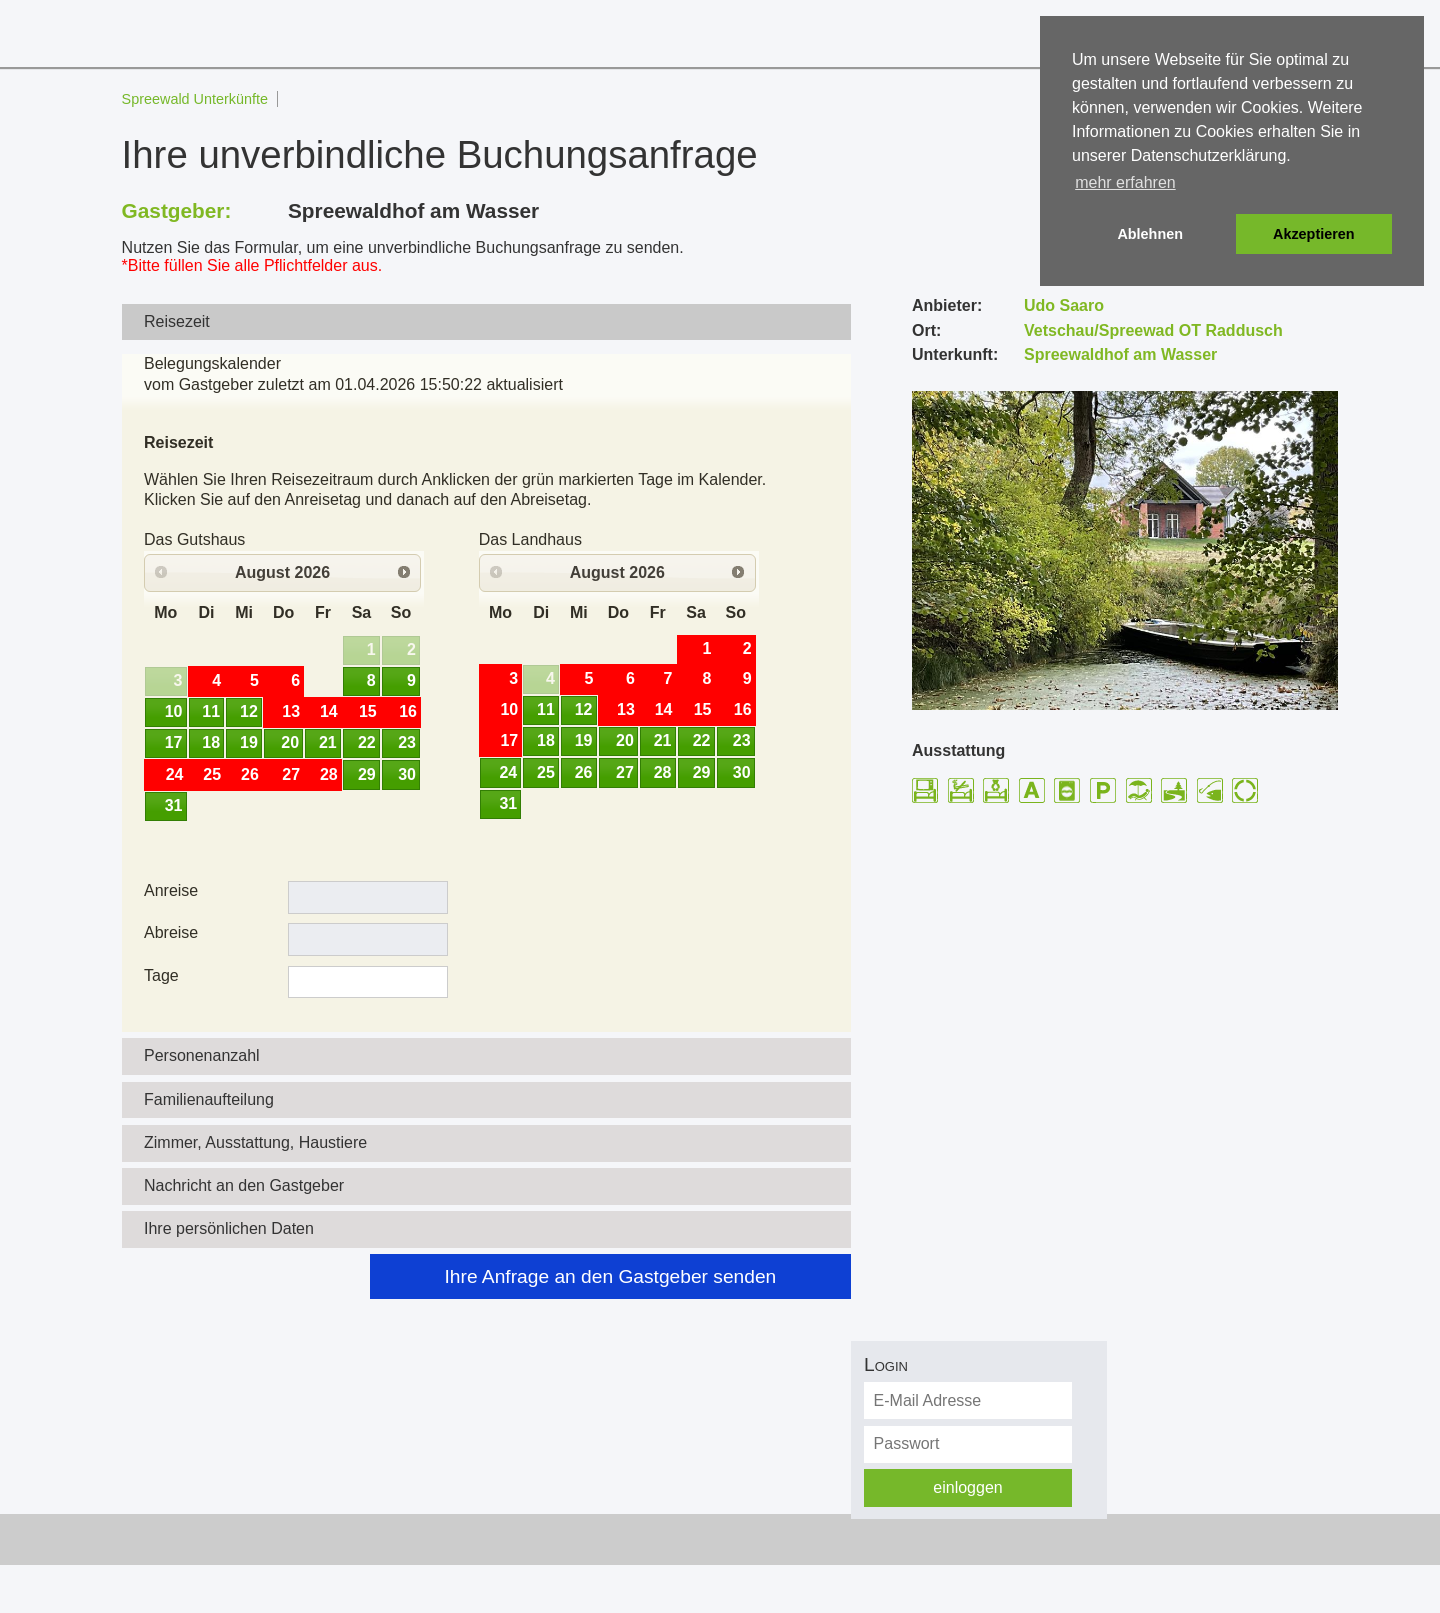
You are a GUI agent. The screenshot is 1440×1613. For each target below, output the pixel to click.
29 (367, 774)
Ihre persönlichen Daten (229, 1228)
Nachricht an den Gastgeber (244, 1185)
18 (211, 742)
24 (508, 772)
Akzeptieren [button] (1314, 234)
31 (174, 805)
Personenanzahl (202, 1055)
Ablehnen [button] (1150, 234)
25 (546, 772)
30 (407, 774)
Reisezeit (177, 321)
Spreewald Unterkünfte (195, 99)
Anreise (171, 890)
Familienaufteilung (209, 1099)
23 (407, 742)
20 (290, 742)
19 (249, 742)
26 (584, 772)
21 (328, 742)
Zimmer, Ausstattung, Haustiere (255, 1142)
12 (249, 711)
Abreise (171, 932)
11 (211, 711)
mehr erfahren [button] (1125, 182)
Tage (161, 975)
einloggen (967, 1487)
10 (174, 711)
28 (663, 772)
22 (367, 742)
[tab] (487, 322)
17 (174, 742)
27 (625, 772)
